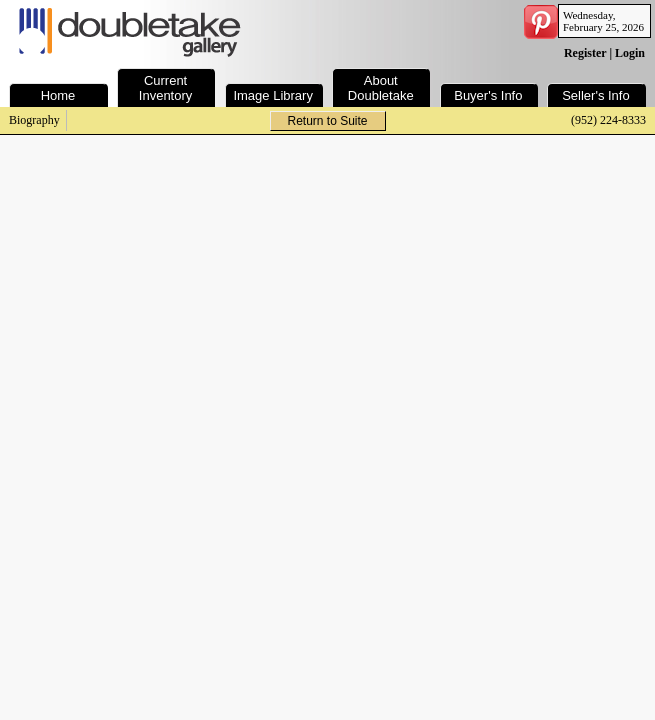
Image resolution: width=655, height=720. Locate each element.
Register (585, 53)
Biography (34, 120)
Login (630, 53)
